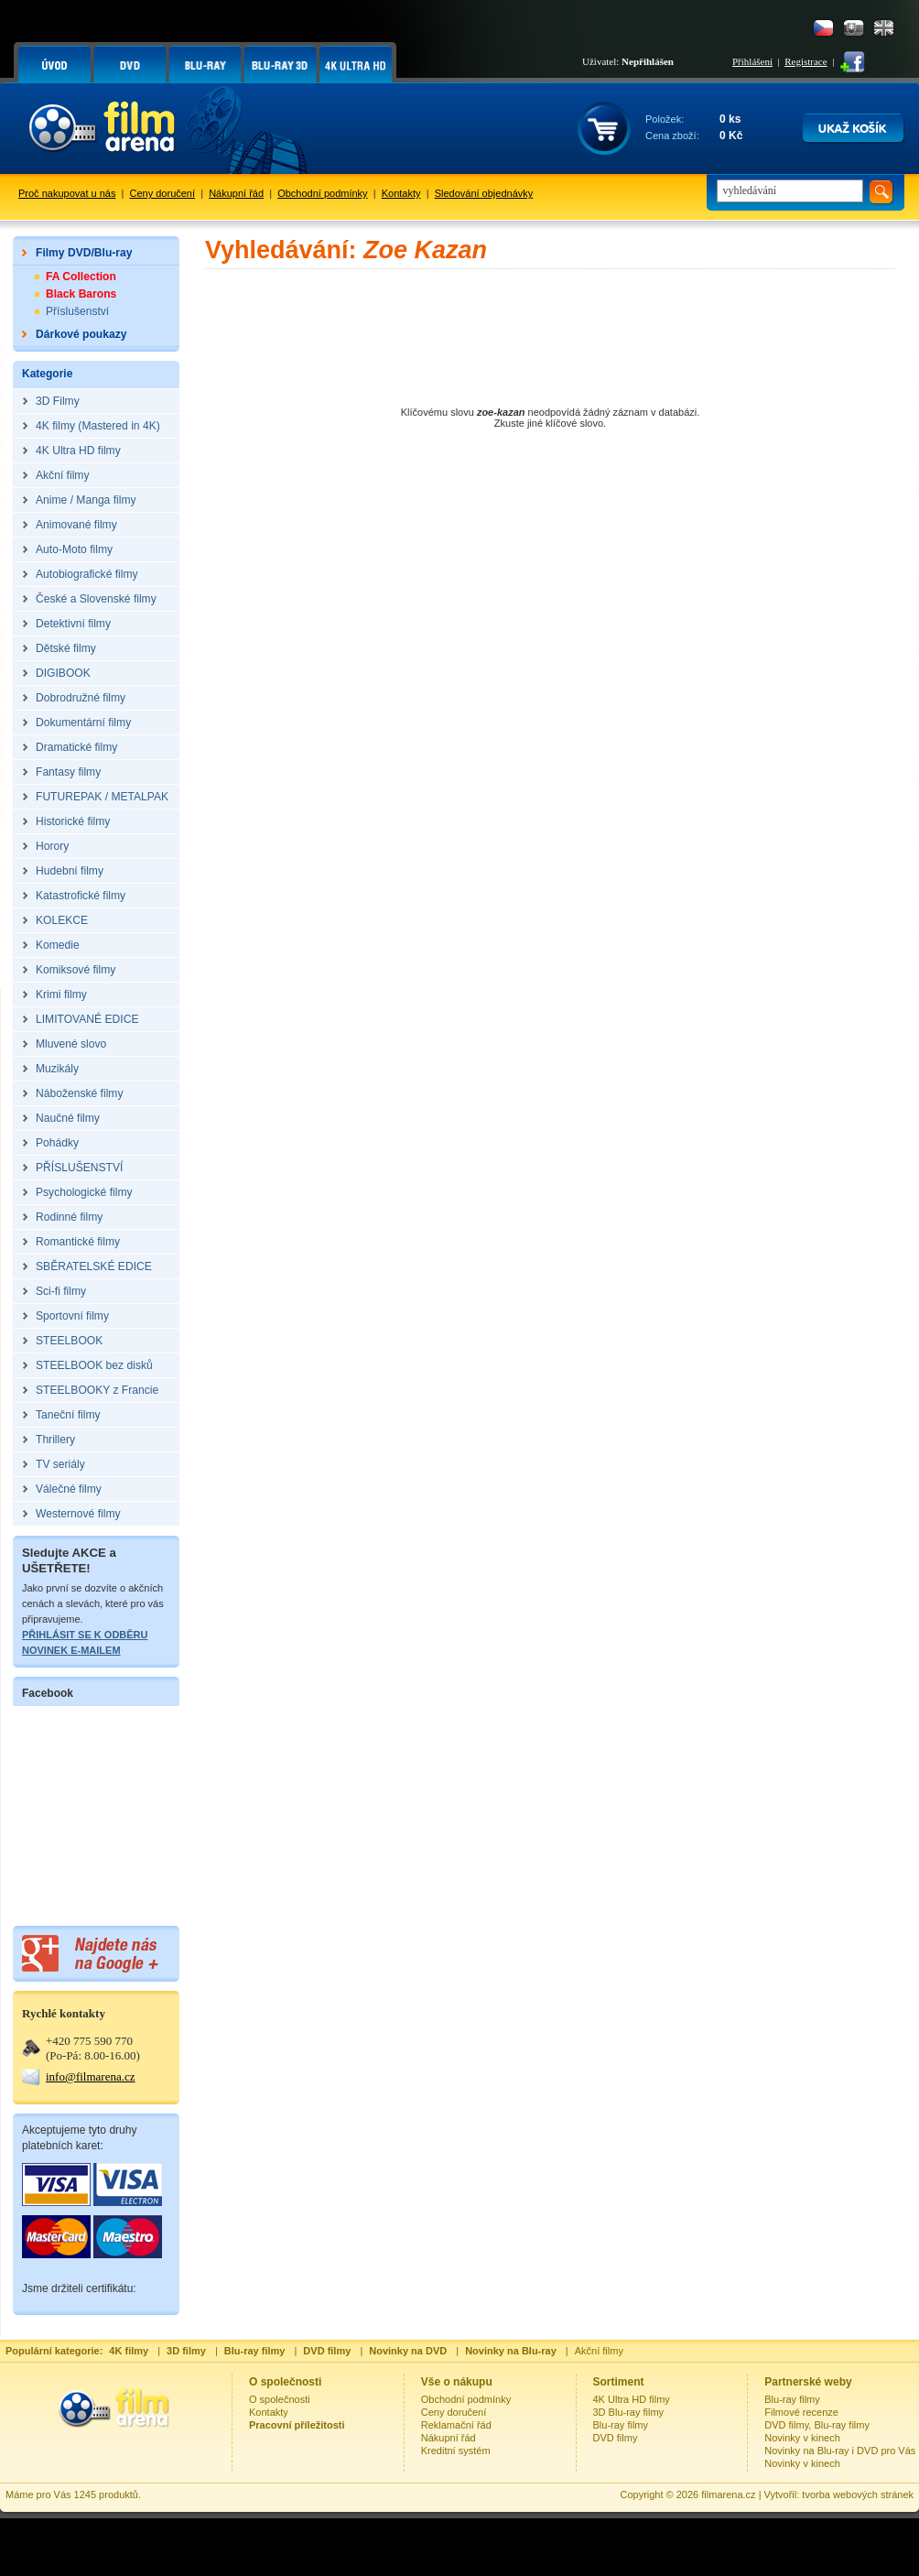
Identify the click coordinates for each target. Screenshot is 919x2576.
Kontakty (401, 193)
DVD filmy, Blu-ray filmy (817, 2424)
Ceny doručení (163, 193)
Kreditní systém (456, 2450)
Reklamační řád (456, 2424)
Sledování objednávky (484, 193)
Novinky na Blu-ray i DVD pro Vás (839, 2450)
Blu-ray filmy (621, 2424)
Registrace (805, 61)
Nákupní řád (236, 193)
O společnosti (279, 2399)
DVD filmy (615, 2437)
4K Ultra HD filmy (631, 2399)
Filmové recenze (801, 2412)
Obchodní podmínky (322, 193)
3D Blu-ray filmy (629, 2412)
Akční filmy (599, 2350)
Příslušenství (77, 311)
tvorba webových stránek (858, 2494)
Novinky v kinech (802, 2437)
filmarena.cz (728, 2494)
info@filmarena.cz (90, 2076)
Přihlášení (752, 61)
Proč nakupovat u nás (66, 193)
